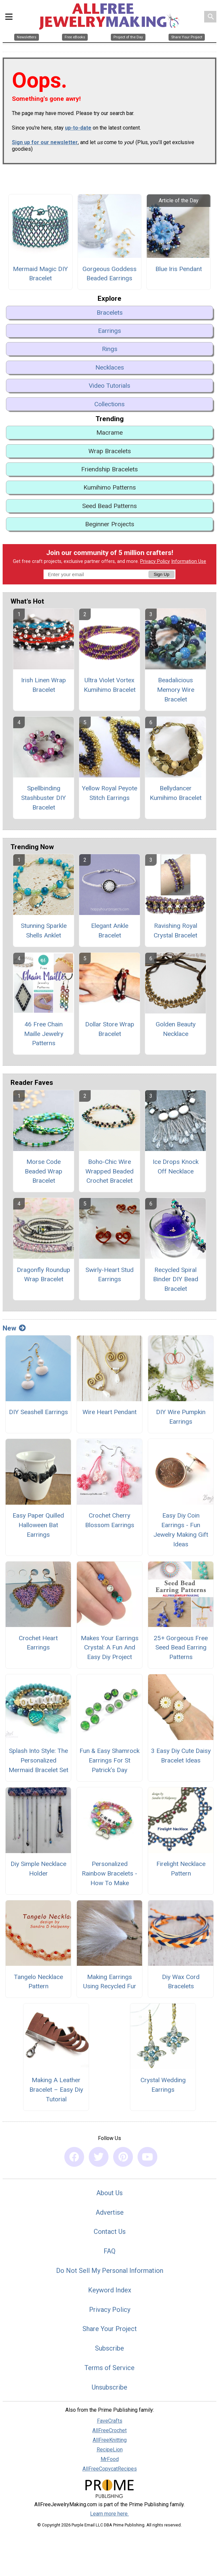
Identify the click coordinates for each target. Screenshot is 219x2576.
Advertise (110, 2212)
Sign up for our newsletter (45, 142)
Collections (109, 404)
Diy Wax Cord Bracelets (181, 1981)
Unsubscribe (109, 2387)
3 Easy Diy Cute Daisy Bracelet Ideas (181, 1755)
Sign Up (161, 574)
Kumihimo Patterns (109, 487)
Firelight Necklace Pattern (180, 1868)
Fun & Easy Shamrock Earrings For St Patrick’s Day (109, 1760)
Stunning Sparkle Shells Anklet (44, 930)
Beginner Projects (109, 524)
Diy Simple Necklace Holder (38, 1868)
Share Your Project (109, 2329)
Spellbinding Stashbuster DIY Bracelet (43, 797)
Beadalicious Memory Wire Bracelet (175, 689)
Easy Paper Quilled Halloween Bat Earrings (38, 1525)
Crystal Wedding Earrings (163, 2084)
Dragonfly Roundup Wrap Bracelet (43, 1274)
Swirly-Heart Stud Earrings (109, 1274)
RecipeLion (110, 2449)
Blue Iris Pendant (178, 269)
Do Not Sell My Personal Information (109, 2271)
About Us (109, 2193)
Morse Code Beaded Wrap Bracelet (43, 1171)
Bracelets (110, 312)
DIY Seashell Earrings (38, 1412)
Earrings (109, 331)
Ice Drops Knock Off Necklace (176, 1166)
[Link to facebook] (74, 2157)
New (14, 1328)
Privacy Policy (155, 561)
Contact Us (110, 2232)
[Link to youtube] (147, 2157)
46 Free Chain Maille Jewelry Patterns (43, 1033)
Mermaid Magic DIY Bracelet (40, 273)
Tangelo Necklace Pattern (38, 1981)
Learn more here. (109, 2514)
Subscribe (109, 2348)
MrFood (110, 2459)
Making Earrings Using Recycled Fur (109, 1981)
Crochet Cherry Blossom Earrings (109, 1520)
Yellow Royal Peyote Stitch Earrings (109, 793)
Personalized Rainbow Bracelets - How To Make (109, 1873)
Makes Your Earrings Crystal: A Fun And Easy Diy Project (110, 1647)
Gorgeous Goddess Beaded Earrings (109, 273)
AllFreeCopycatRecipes (109, 2469)
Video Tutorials (109, 385)
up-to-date (78, 128)
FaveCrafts (109, 2421)
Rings (109, 349)
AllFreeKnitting (110, 2440)
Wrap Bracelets (109, 451)
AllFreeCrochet (109, 2430)
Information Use (188, 561)
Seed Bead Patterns (109, 506)
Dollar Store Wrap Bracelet (109, 1029)
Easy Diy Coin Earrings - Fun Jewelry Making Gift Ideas (180, 1530)
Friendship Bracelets (109, 469)
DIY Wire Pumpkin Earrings (180, 1416)
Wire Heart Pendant (109, 1412)
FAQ (109, 2251)
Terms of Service (109, 2368)
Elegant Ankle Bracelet (109, 930)
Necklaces (109, 367)
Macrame (109, 432)
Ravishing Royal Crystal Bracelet (175, 930)
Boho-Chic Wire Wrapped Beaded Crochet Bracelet (109, 1171)
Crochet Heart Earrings (38, 1642)
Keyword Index (109, 2290)
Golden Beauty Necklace (176, 1029)
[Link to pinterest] (123, 2157)
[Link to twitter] (99, 2157)
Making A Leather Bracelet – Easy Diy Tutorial (56, 2089)
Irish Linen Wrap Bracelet (43, 685)
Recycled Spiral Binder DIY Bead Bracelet (175, 1279)
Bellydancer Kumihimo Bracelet (176, 793)
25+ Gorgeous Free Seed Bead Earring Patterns (181, 1647)
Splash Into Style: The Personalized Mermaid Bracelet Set (38, 1760)
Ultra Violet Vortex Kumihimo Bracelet (110, 685)
